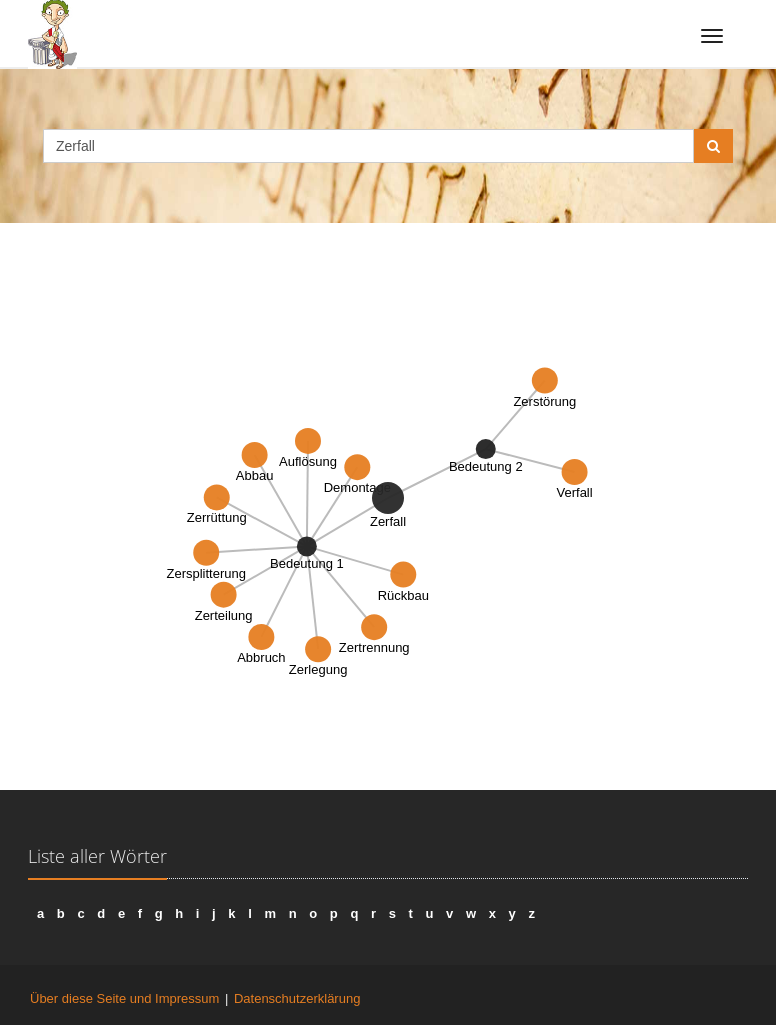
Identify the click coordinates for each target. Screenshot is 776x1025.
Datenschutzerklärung (297, 998)
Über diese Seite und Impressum (124, 998)
